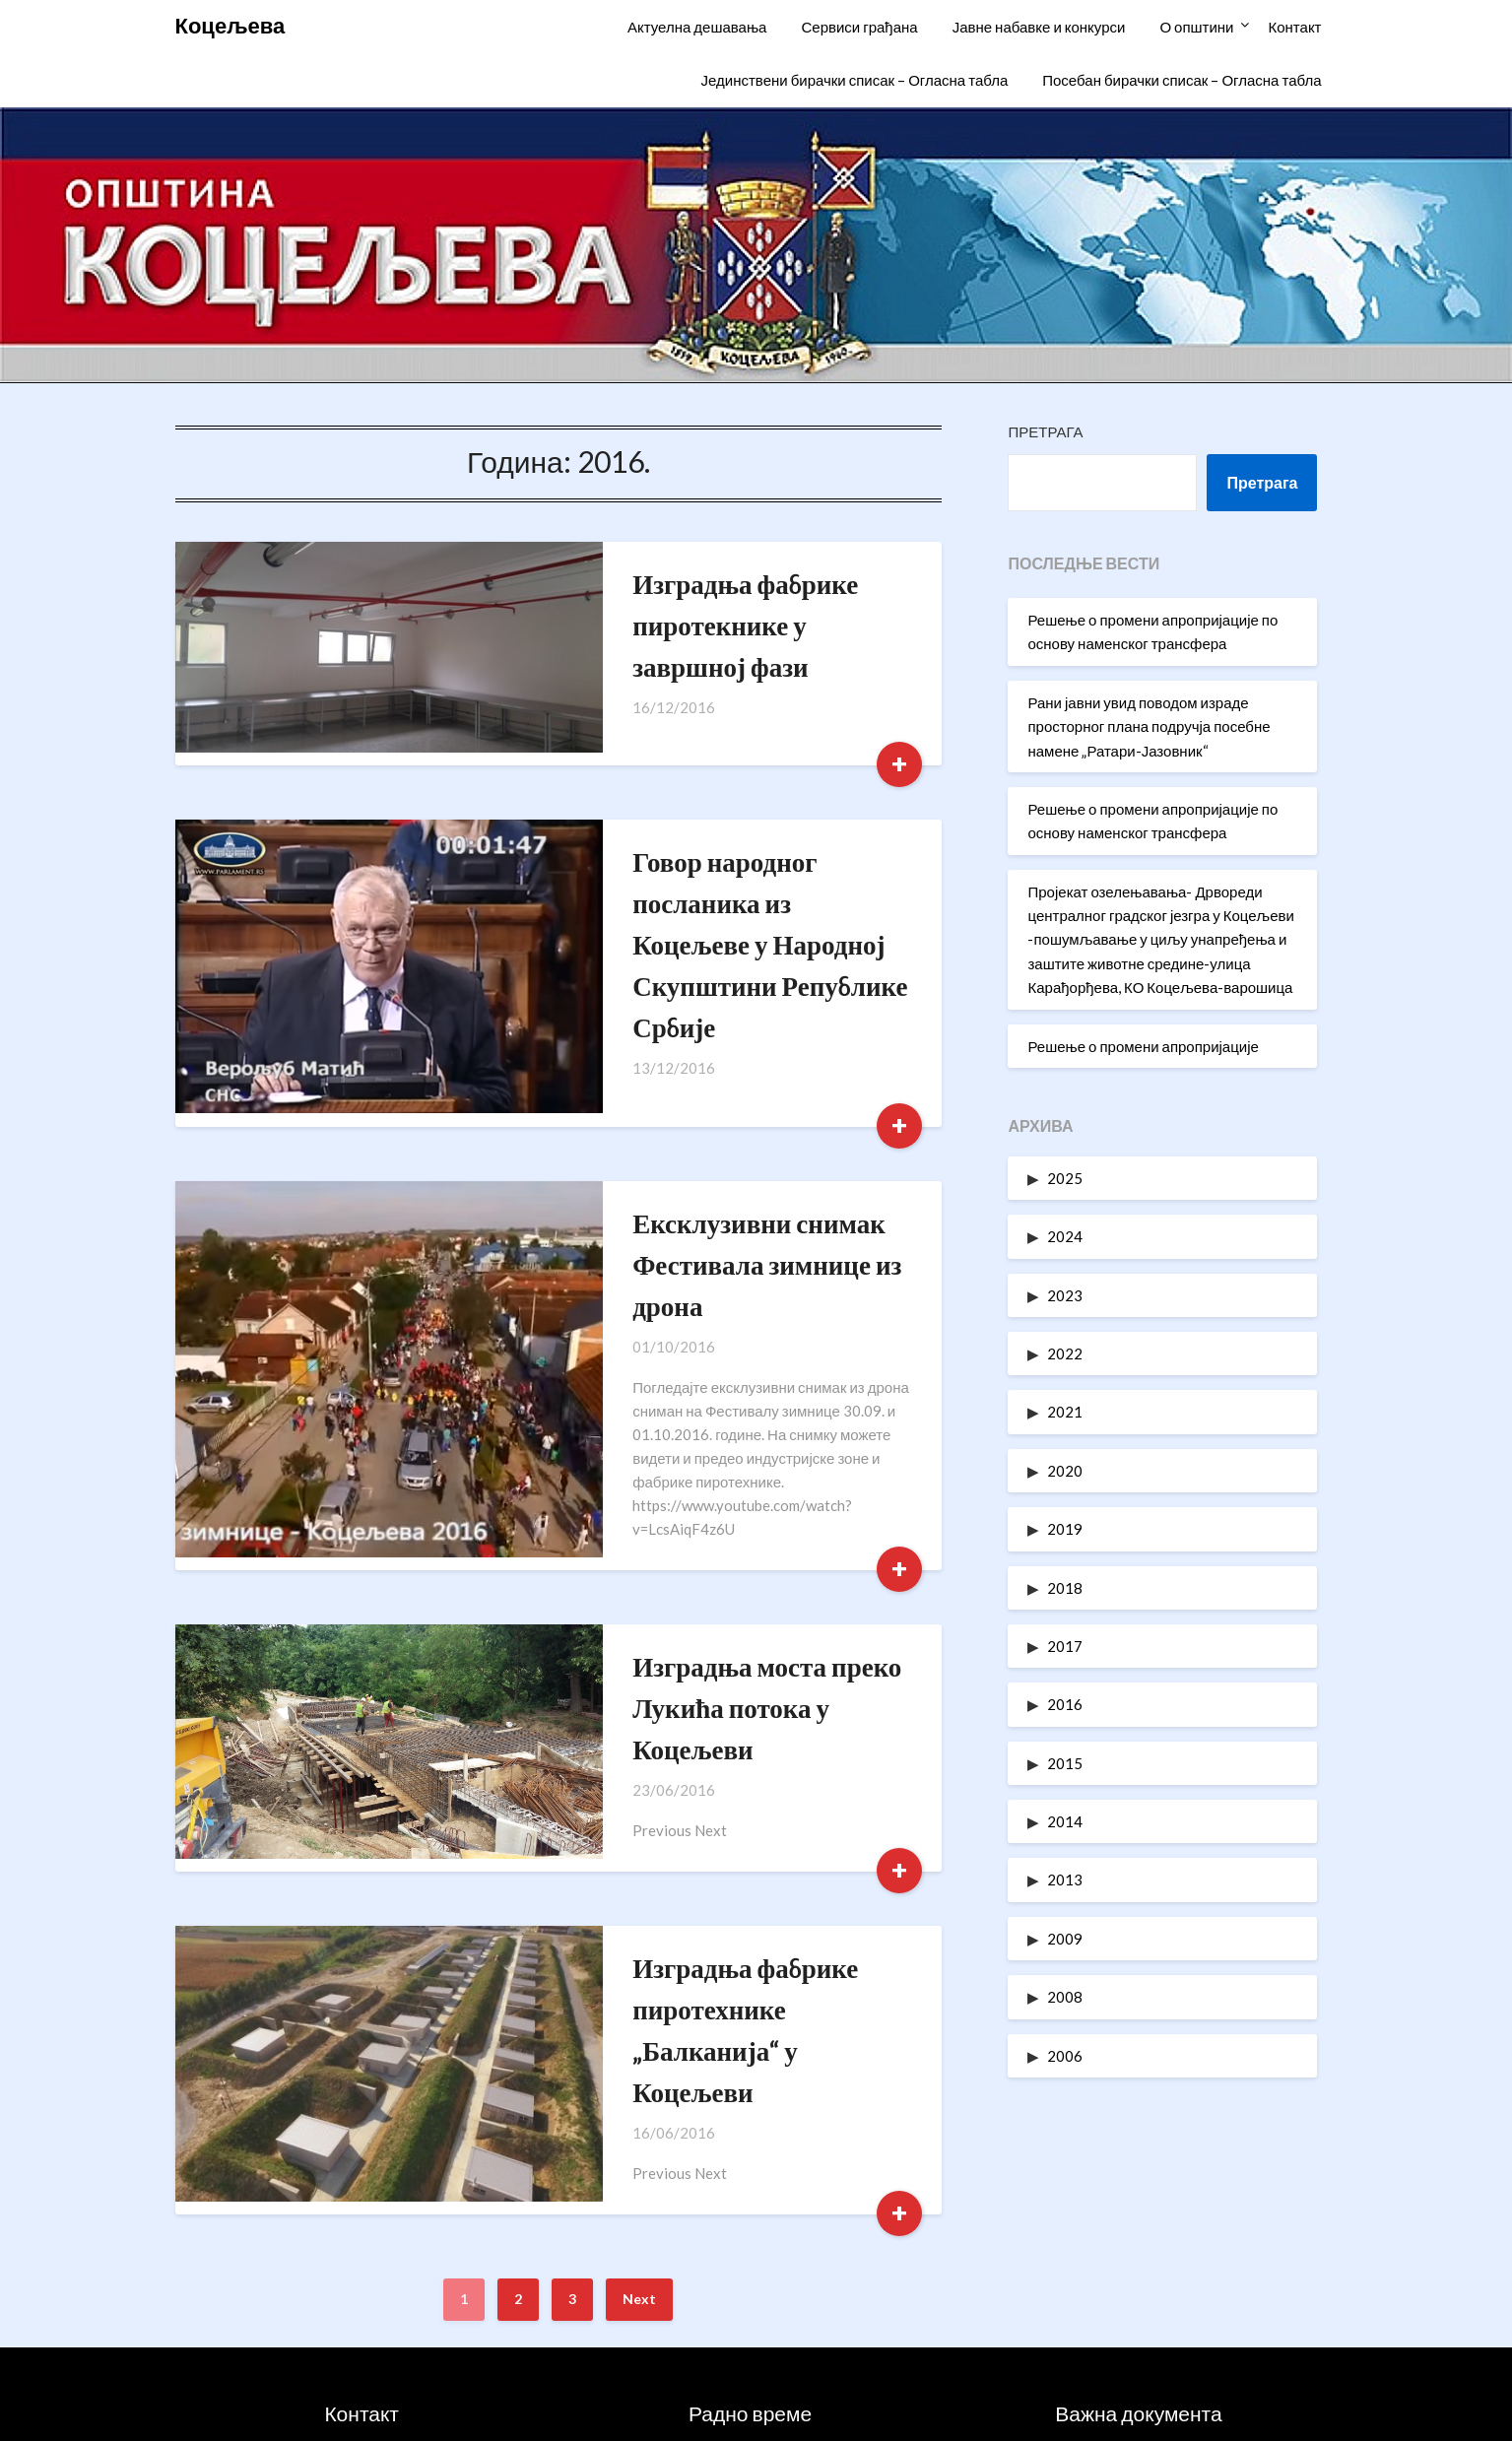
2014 (1065, 1821)
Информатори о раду (1139, 2236)
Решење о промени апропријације (1142, 1046)
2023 (1065, 1295)
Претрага (1045, 431)
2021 (1065, 1411)
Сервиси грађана (859, 26)
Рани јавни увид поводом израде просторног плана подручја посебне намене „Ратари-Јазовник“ (1148, 726)
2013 (1065, 1879)
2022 (1065, 1353)
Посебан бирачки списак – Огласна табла (1181, 80)
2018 (1065, 1588)
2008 (1065, 1997)
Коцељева (230, 25)
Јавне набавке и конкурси (1039, 26)
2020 (1065, 1471)
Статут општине (1138, 2279)
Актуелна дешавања (696, 26)
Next (639, 1961)
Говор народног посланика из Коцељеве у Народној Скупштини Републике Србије (692, 861)
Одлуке (1138, 2322)
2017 (1065, 1646)
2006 (1065, 2056)
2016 (1065, 1704)
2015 (1065, 1763)
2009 (1065, 1938)
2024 (1065, 1236)
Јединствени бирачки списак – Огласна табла (855, 80)
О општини (1196, 26)
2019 (1065, 1529)
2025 (1065, 1178)
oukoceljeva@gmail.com (387, 2322)
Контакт (1294, 26)
